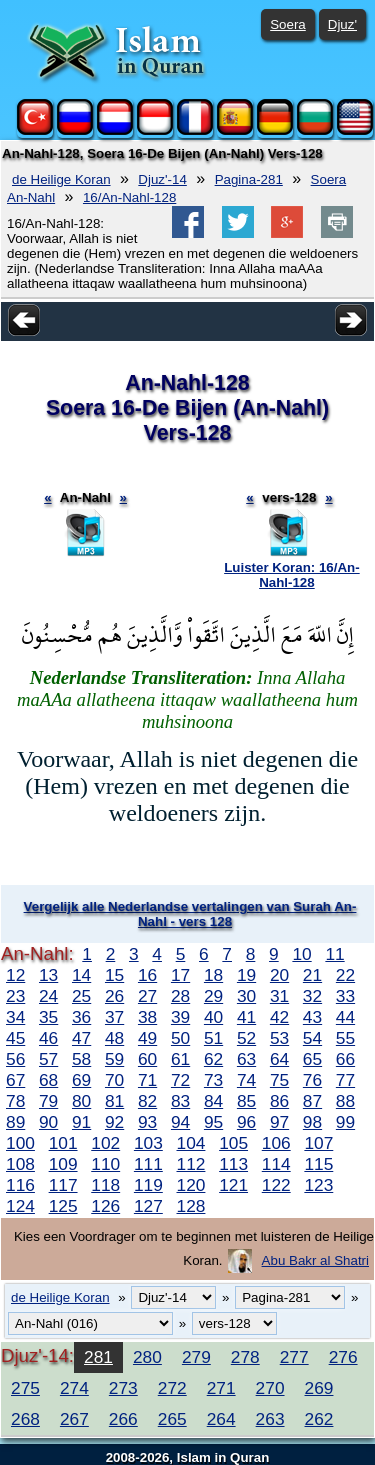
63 (246, 1059)
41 (246, 1017)
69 (81, 1080)
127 (148, 1206)
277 (294, 1357)
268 (25, 1419)
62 (213, 1059)
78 (15, 1101)
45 (15, 1038)
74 (246, 1080)
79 (48, 1101)
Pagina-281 (249, 179)
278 (245, 1357)
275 (25, 1388)
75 (279, 1080)
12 (15, 975)
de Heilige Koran (61, 179)
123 (318, 1185)
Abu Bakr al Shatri (315, 1260)
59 (114, 1059)
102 (105, 1143)
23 (15, 996)
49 (147, 1038)
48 (114, 1038)
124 (20, 1206)
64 (279, 1059)
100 (20, 1143)
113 (233, 1164)
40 (213, 1017)
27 (147, 996)
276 (343, 1357)
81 (114, 1101)
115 (318, 1164)
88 (345, 1101)
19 (246, 975)
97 (279, 1122)
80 (81, 1101)
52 (246, 1038)
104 (191, 1143)
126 (105, 1206)
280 (147, 1357)
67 (15, 1080)
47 (81, 1038)
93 (147, 1122)
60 (147, 1059)
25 (81, 996)
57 (48, 1059)
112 (191, 1164)
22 (345, 975)
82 (147, 1101)
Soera (288, 24)
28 (180, 996)
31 (279, 996)
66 (345, 1059)
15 (114, 975)
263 (270, 1419)
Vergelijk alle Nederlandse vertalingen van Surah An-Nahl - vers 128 (190, 914)
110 (105, 1164)
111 (148, 1164)
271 (221, 1388)
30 (246, 996)
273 (123, 1388)
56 (15, 1059)
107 (318, 1143)
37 (114, 1017)
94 (180, 1122)
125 (63, 1206)
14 (81, 975)
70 (114, 1080)
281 (98, 1357)
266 (123, 1419)
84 (213, 1101)
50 (180, 1038)
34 (15, 1017)
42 (279, 1017)
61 (180, 1059)
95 (213, 1122)
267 (74, 1419)
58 (81, 1059)
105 (233, 1143)
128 (191, 1206)
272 (172, 1388)
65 (312, 1059)
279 (196, 1357)
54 (312, 1038)
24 (48, 996)
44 (345, 1017)
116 (20, 1185)
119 (148, 1185)
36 (81, 1017)
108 (20, 1164)
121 (233, 1185)
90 (48, 1122)
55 (345, 1038)
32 (312, 996)
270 (270, 1388)
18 (213, 975)
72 (180, 1080)
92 (114, 1122)
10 (301, 954)
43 (312, 1017)
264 (221, 1419)
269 (319, 1388)
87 (312, 1101)
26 (114, 996)
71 (147, 1080)
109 (63, 1164)
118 (105, 1185)
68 (48, 1080)
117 (63, 1185)
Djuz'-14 (162, 179)
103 (148, 1143)
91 (81, 1122)
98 (312, 1122)
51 (213, 1038)
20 (279, 975)
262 (319, 1419)
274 (74, 1388)
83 (180, 1101)
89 (15, 1122)
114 (276, 1164)
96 (246, 1122)
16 (147, 975)
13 (48, 975)
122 (276, 1185)
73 (213, 1080)
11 (334, 954)
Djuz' (342, 24)
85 (246, 1101)
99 (345, 1122)
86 (279, 1101)
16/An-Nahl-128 (129, 197)
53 (279, 1038)
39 (180, 1017)
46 (48, 1038)
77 (345, 1080)
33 (345, 996)
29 (213, 996)
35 (48, 1017)
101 (63, 1143)
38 (147, 1017)
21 (312, 975)
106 (276, 1143)
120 (191, 1185)
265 (172, 1419)
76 (312, 1080)
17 (180, 975)
